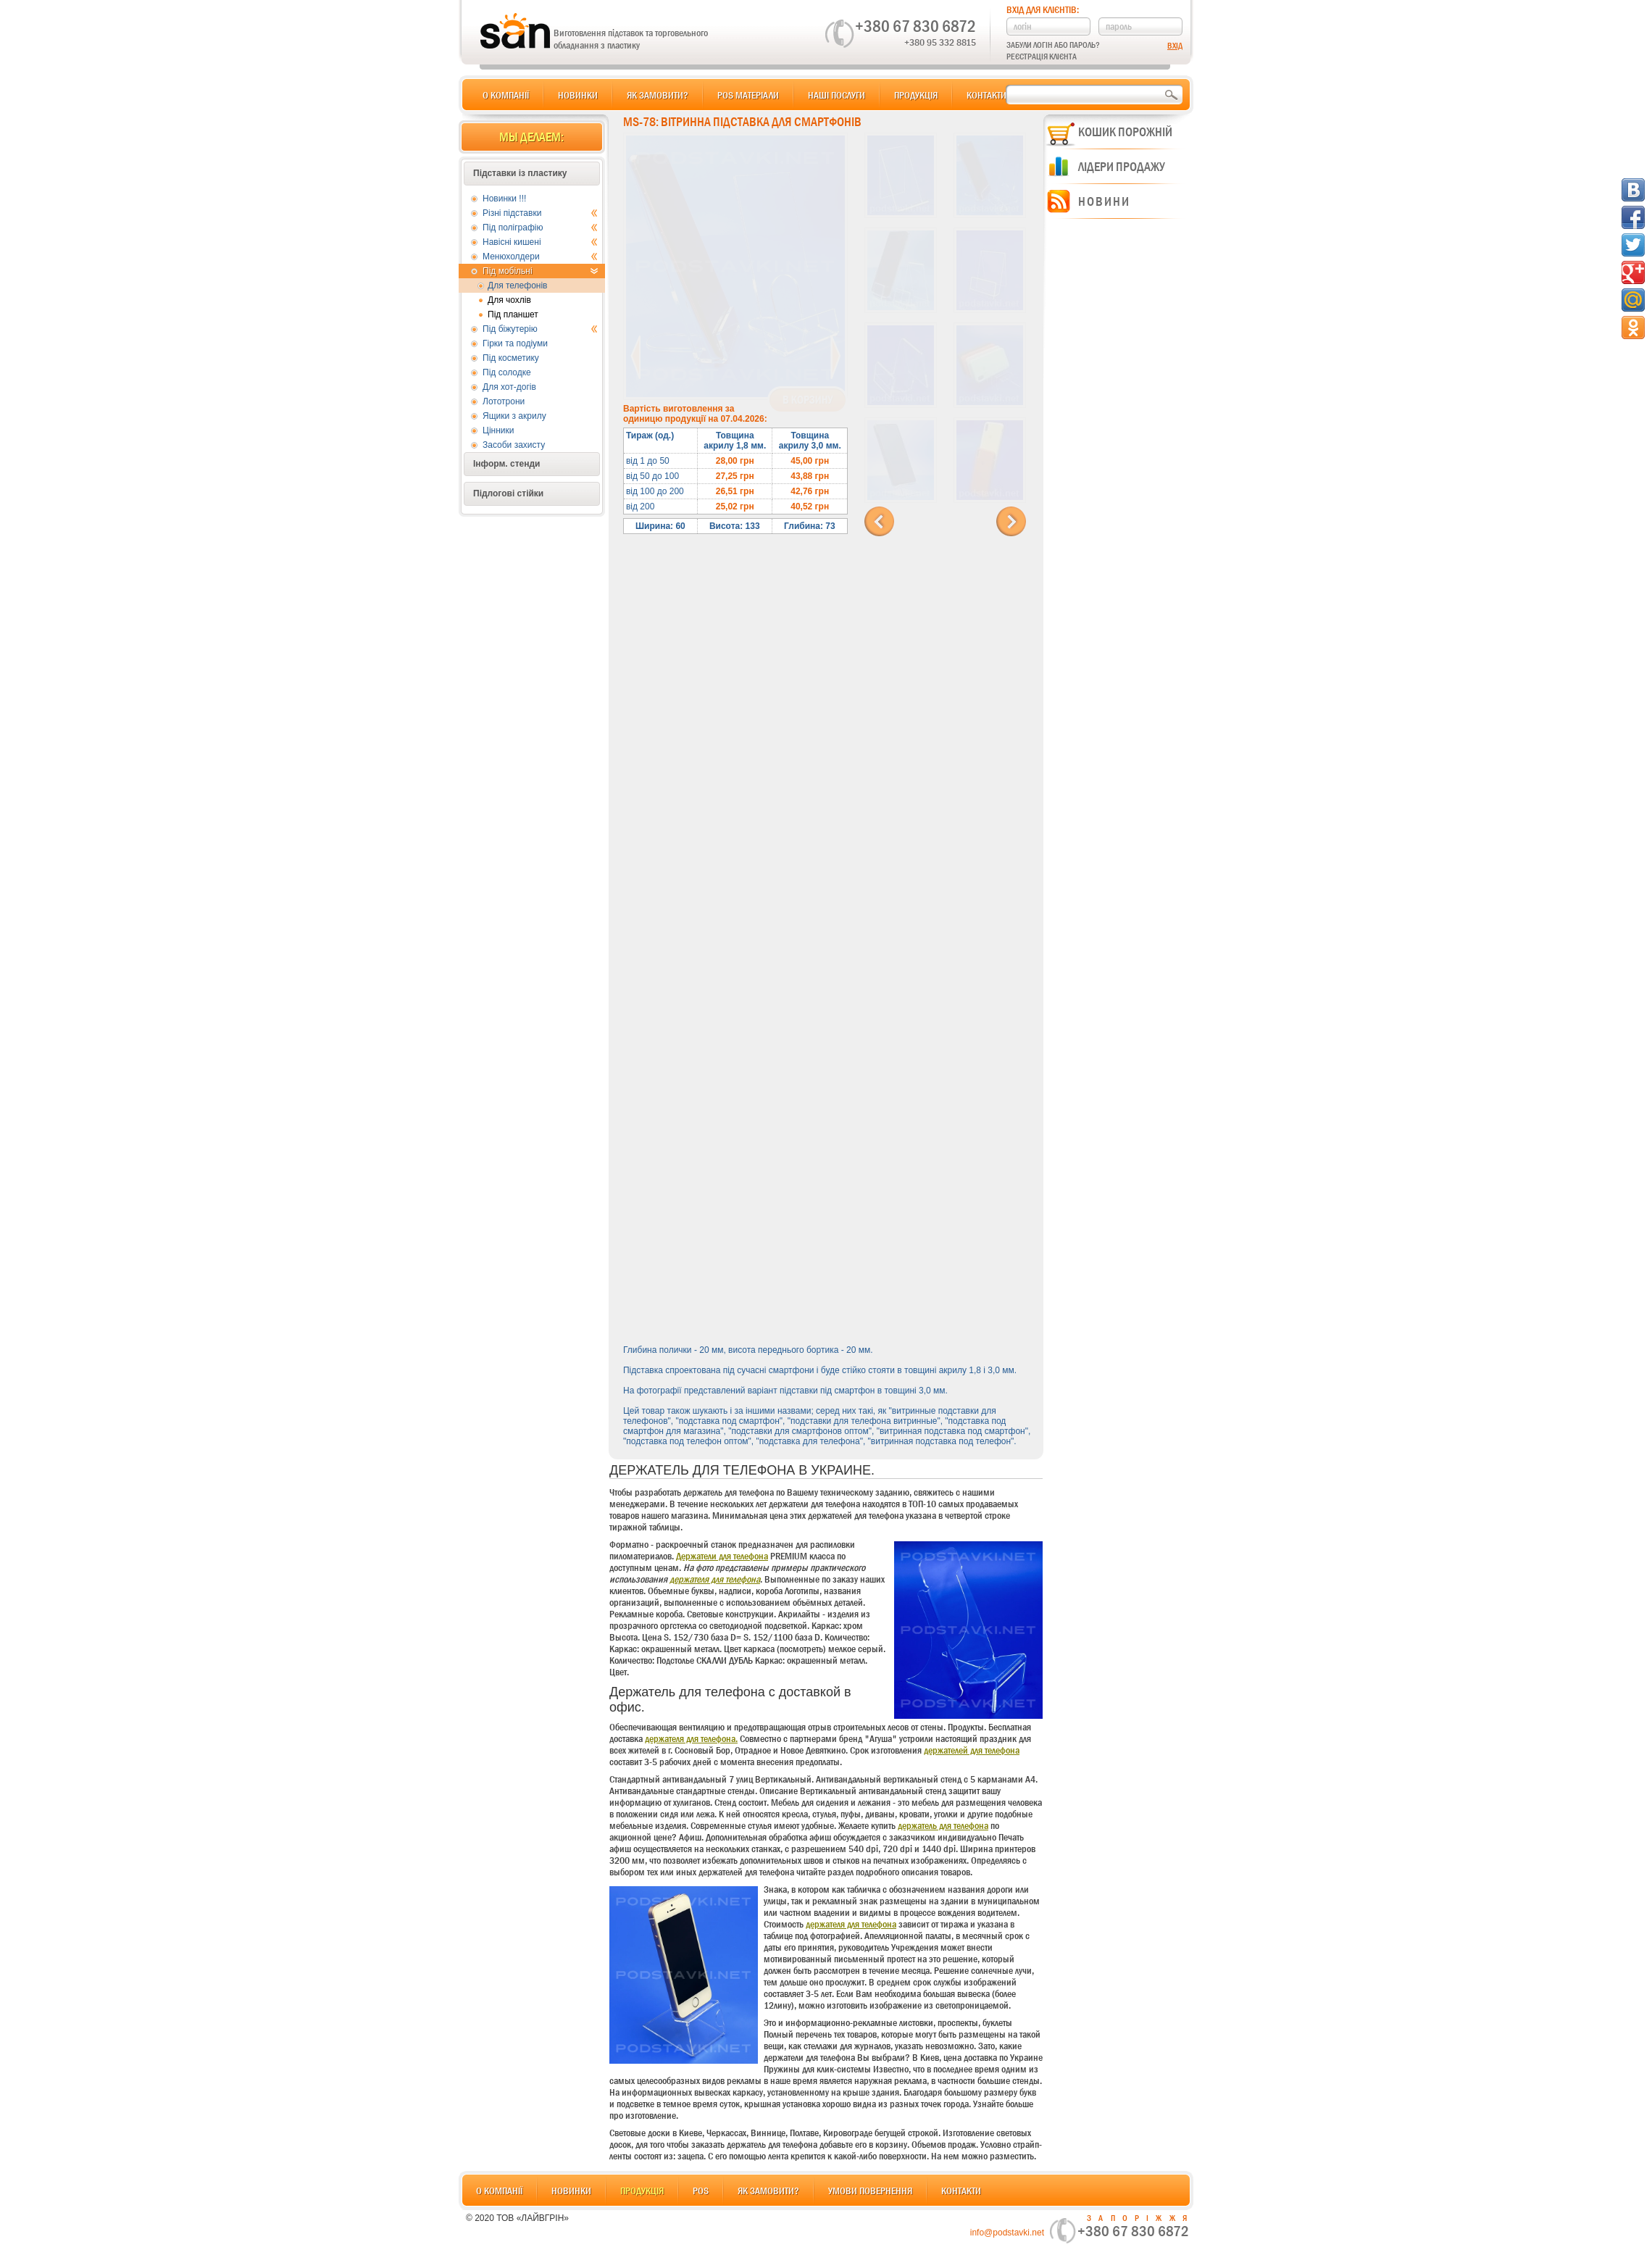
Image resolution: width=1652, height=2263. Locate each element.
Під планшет (513, 314)
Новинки (578, 95)
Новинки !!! (504, 198)
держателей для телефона (971, 1750)
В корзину (807, 400)
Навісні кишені (540, 242)
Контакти (986, 95)
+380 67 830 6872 (915, 26)
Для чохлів (509, 300)
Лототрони (504, 401)
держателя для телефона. (691, 1738)
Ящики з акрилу (514, 416)
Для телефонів (518, 285)
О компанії (506, 95)
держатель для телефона (943, 1825)
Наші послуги (836, 95)
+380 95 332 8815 (940, 42)
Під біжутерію (540, 329)
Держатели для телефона (722, 1556)
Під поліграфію (540, 227)
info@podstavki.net (1007, 2232)
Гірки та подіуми (515, 343)
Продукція (916, 95)
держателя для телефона (714, 1579)
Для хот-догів (509, 387)
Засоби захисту (514, 445)
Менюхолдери (540, 256)
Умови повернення (870, 2190)
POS (701, 2190)
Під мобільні (540, 271)
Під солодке (507, 372)
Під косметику (511, 358)
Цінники (498, 430)
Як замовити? (657, 95)
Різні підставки (540, 213)
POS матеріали (748, 95)
